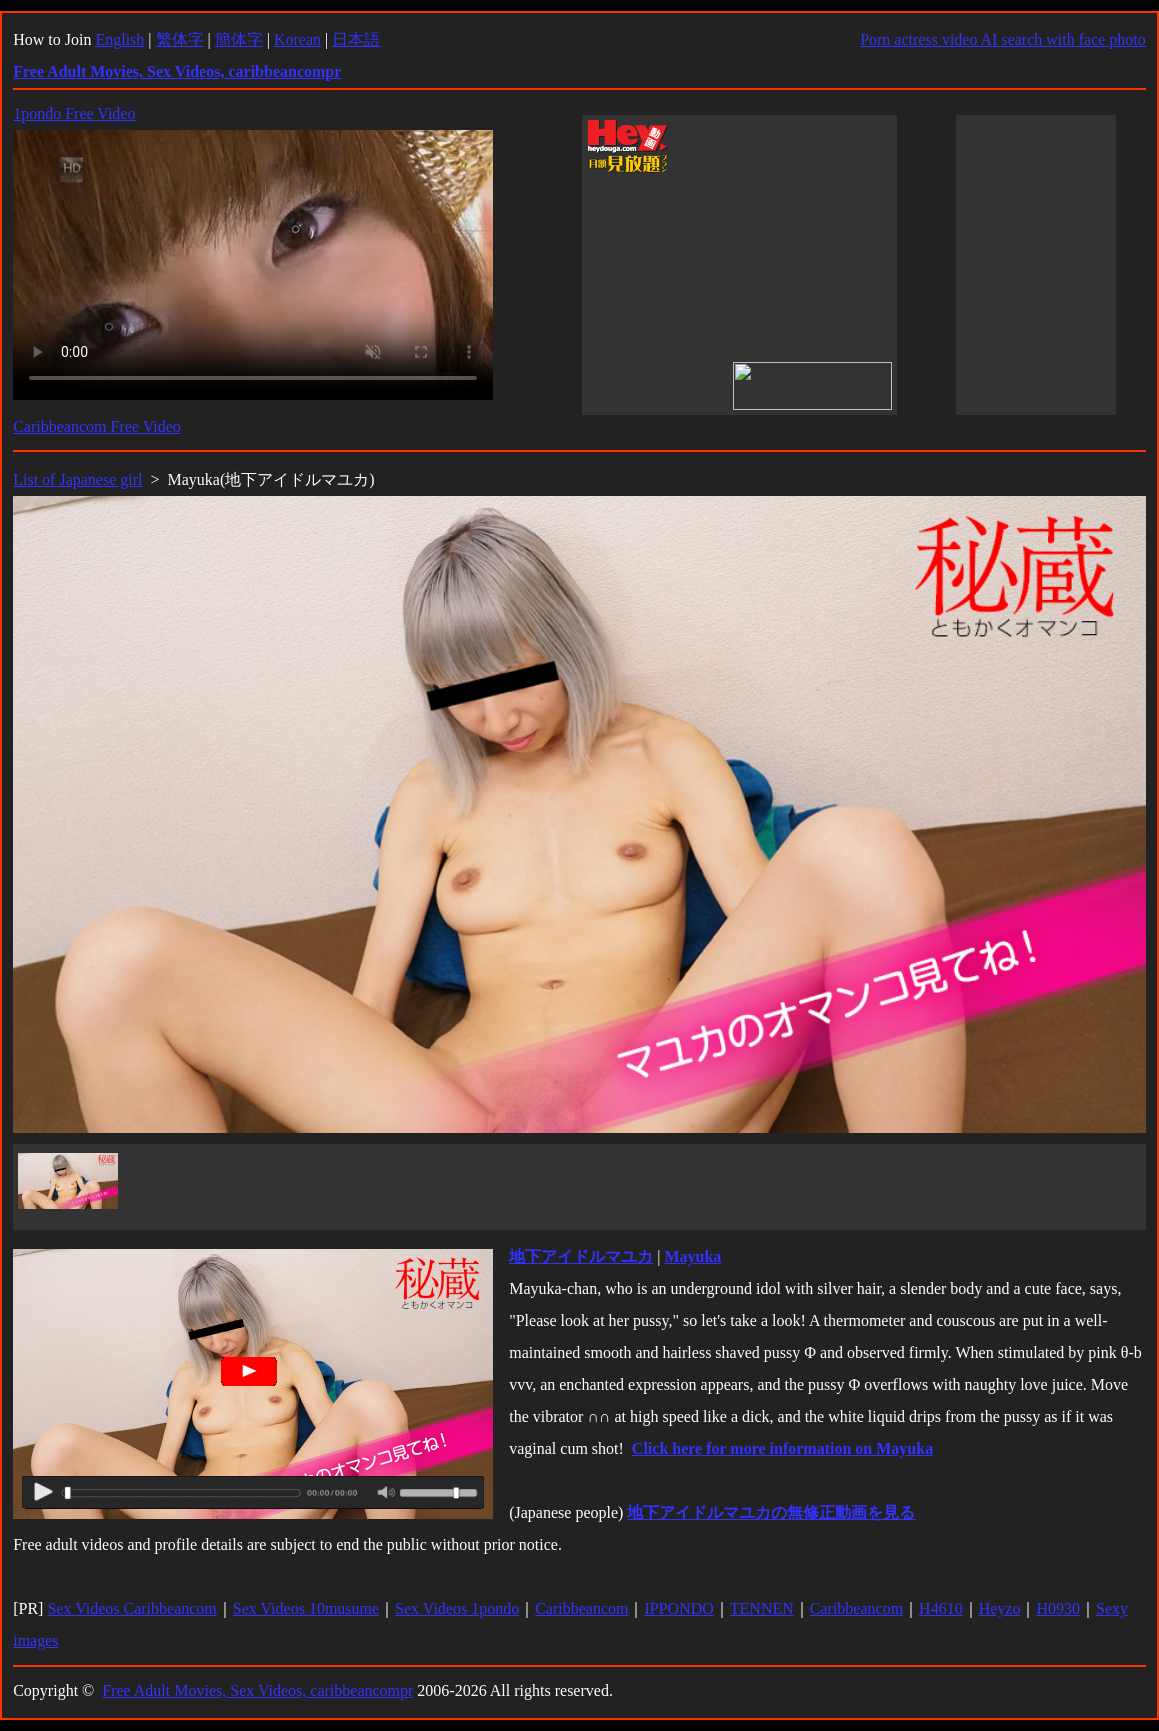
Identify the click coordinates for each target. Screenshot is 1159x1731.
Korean (297, 39)
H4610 (941, 1608)
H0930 (1058, 1608)
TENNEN (762, 1608)
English (119, 39)
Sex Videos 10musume (306, 1608)
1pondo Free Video (74, 113)
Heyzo (1000, 1608)
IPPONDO (678, 1608)
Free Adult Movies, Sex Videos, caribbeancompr (257, 1690)
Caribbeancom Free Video (97, 426)
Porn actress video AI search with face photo (1003, 39)
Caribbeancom (581, 1608)
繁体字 (180, 39)
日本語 (356, 39)
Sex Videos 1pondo (457, 1608)
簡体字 (239, 39)
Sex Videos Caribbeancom (131, 1608)
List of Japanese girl (77, 479)
